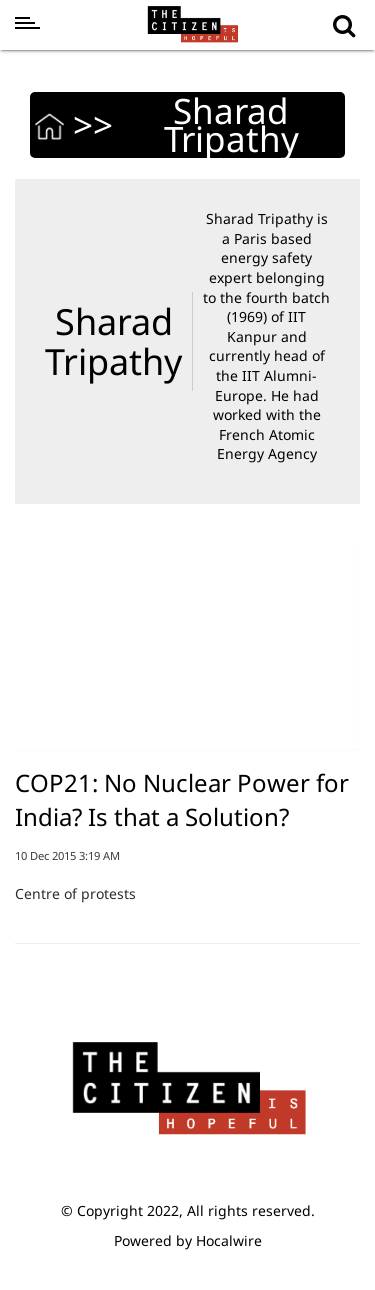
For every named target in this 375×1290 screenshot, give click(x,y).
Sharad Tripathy (113, 341)
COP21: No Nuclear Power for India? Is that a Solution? (182, 799)
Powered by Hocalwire (188, 1240)
